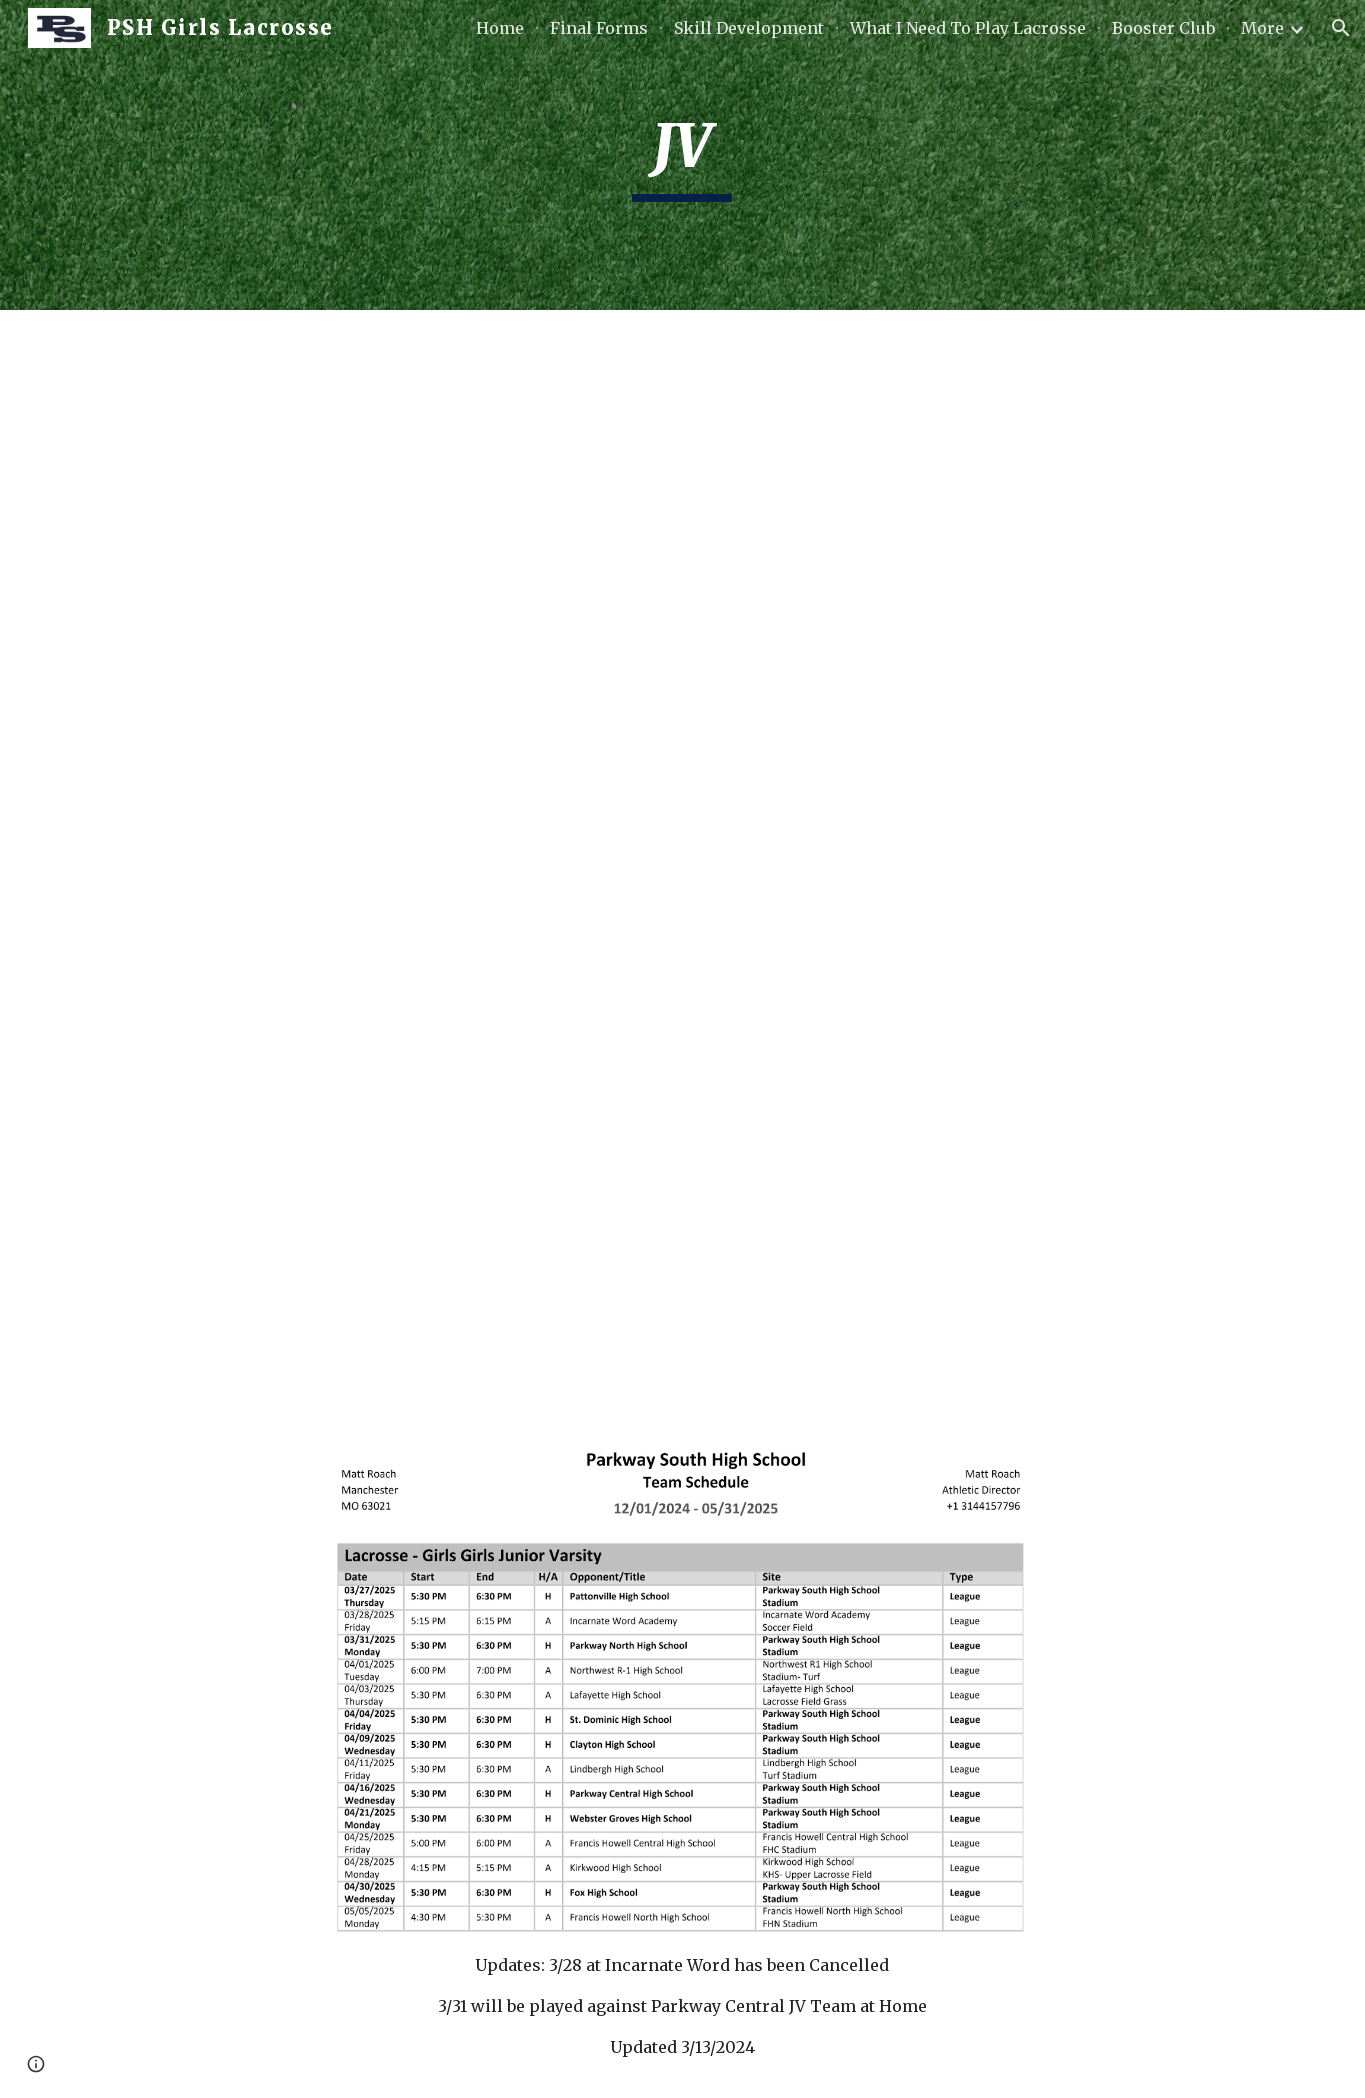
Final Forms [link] (599, 28)
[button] (1341, 28)
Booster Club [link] (1163, 28)
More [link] (1262, 28)
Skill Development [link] (749, 28)
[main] (683, 155)
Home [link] (500, 28)
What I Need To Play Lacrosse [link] (968, 28)
